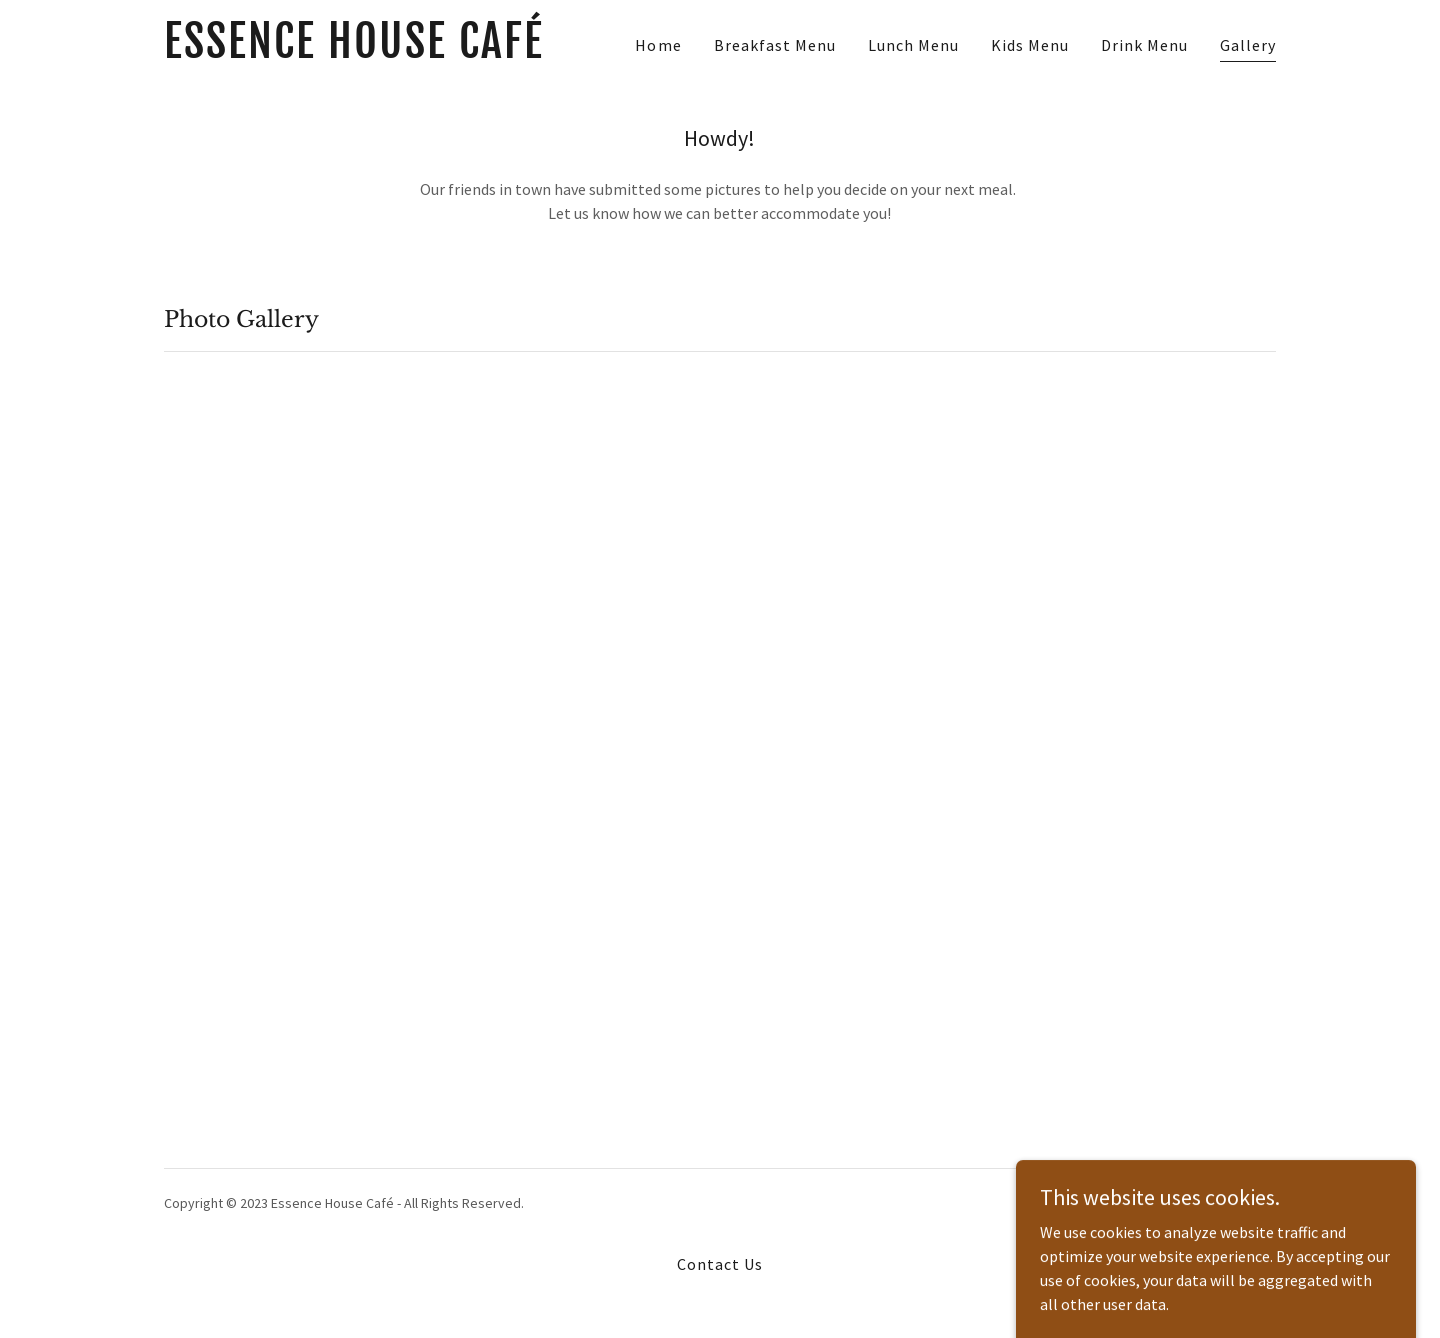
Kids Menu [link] (1030, 45)
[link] (358, 52)
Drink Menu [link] (1144, 45)
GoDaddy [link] (1248, 1203)
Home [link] (658, 45)
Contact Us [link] (720, 1264)
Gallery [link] (1248, 45)
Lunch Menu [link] (913, 45)
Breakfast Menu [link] (775, 45)
